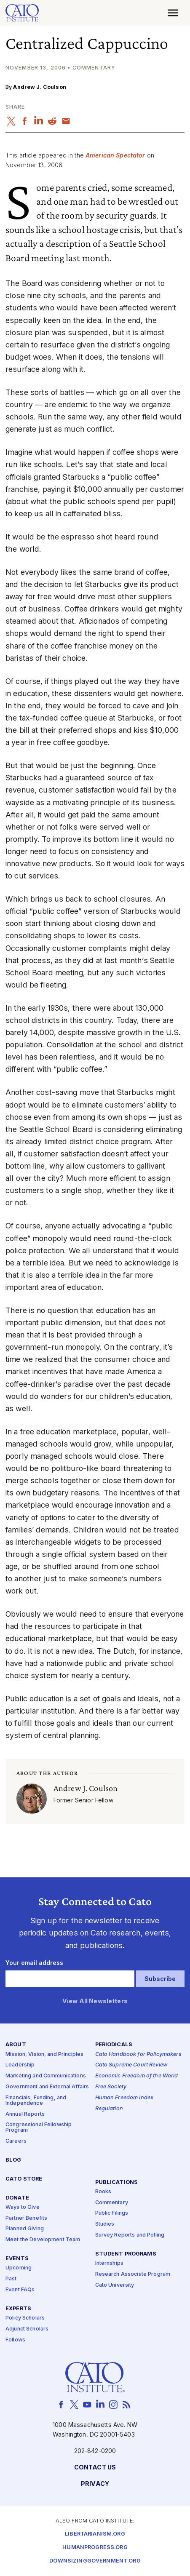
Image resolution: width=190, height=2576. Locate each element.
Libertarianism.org (95, 2534)
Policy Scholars (25, 2318)
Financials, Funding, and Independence (35, 2100)
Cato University (114, 2285)
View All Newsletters (95, 2001)
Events (17, 2258)
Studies (105, 2224)
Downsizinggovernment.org (94, 2561)
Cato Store (23, 2179)
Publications (116, 2182)
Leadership (20, 2065)
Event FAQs (20, 2290)
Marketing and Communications (45, 2076)
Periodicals (114, 2045)
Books (103, 2191)
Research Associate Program (133, 2274)
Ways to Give (22, 2207)
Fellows (15, 2340)
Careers (16, 2141)
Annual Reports (25, 2114)
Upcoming (18, 2268)
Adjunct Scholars (26, 2329)
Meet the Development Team (42, 2240)
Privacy (95, 2484)
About (15, 2045)
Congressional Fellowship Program (38, 2127)
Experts (18, 2309)
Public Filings (111, 2213)
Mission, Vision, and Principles (44, 2054)
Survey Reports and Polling (130, 2235)
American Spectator (115, 155)
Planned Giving (24, 2229)
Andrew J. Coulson (39, 87)
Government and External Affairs (47, 2087)
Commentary (111, 2202)
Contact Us (95, 2467)
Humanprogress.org (94, 2547)
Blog (13, 2160)
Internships (109, 2263)
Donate (17, 2198)
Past (11, 2279)
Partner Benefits (26, 2218)
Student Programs (125, 2254)
